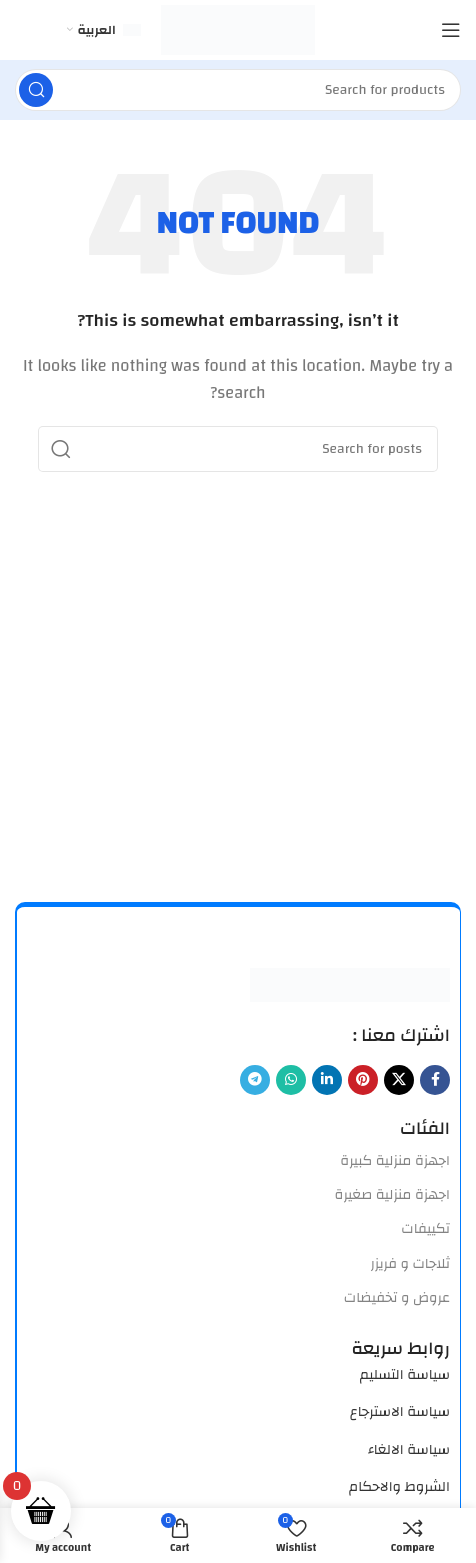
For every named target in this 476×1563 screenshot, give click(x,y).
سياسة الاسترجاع (400, 1412)
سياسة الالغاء (409, 1450)
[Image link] (350, 983)
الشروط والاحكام (399, 1487)
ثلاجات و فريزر (410, 1264)
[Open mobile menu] (451, 30)
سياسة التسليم (405, 1375)
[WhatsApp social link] (291, 1080)
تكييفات (425, 1229)
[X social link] (399, 1080)
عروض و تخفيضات (397, 1298)
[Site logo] (238, 29)
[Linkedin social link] (327, 1080)
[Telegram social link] (255, 1080)
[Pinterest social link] (363, 1080)
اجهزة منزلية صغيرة (392, 1195)
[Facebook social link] (435, 1080)
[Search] (238, 90)
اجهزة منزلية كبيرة (395, 1161)
